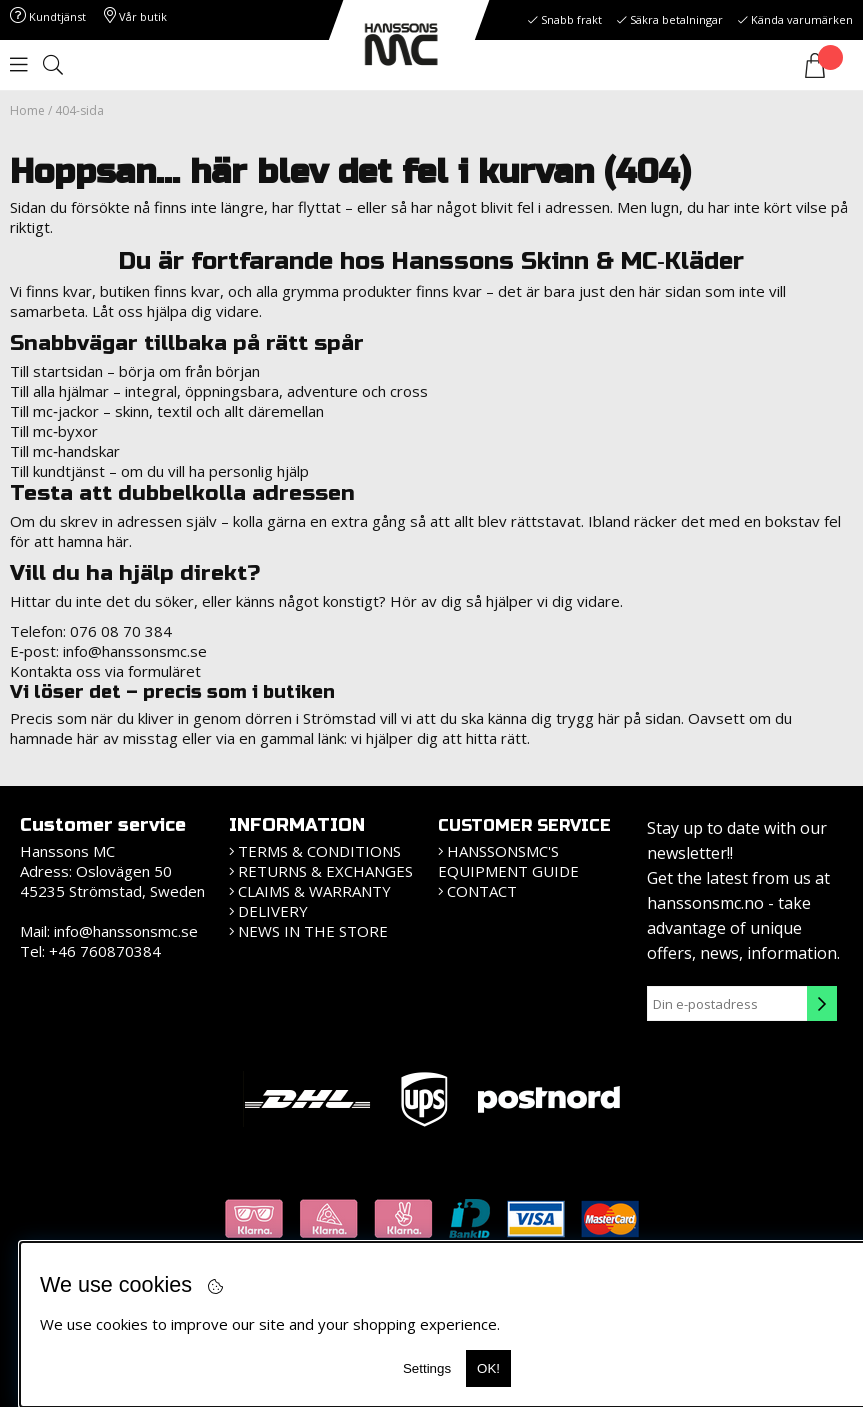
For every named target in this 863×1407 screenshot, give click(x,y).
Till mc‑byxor (54, 431)
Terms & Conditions (319, 851)
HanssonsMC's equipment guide (508, 861)
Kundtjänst (48, 16)
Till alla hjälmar (59, 391)
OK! (488, 1368)
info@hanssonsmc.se (135, 651)
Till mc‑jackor (54, 411)
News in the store (313, 931)
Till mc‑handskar (65, 451)
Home (27, 110)
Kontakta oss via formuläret (105, 671)
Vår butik (135, 16)
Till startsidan (56, 371)
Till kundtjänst (57, 471)
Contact (482, 891)
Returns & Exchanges (325, 871)
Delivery (273, 911)
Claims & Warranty (314, 891)
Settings (427, 1368)
